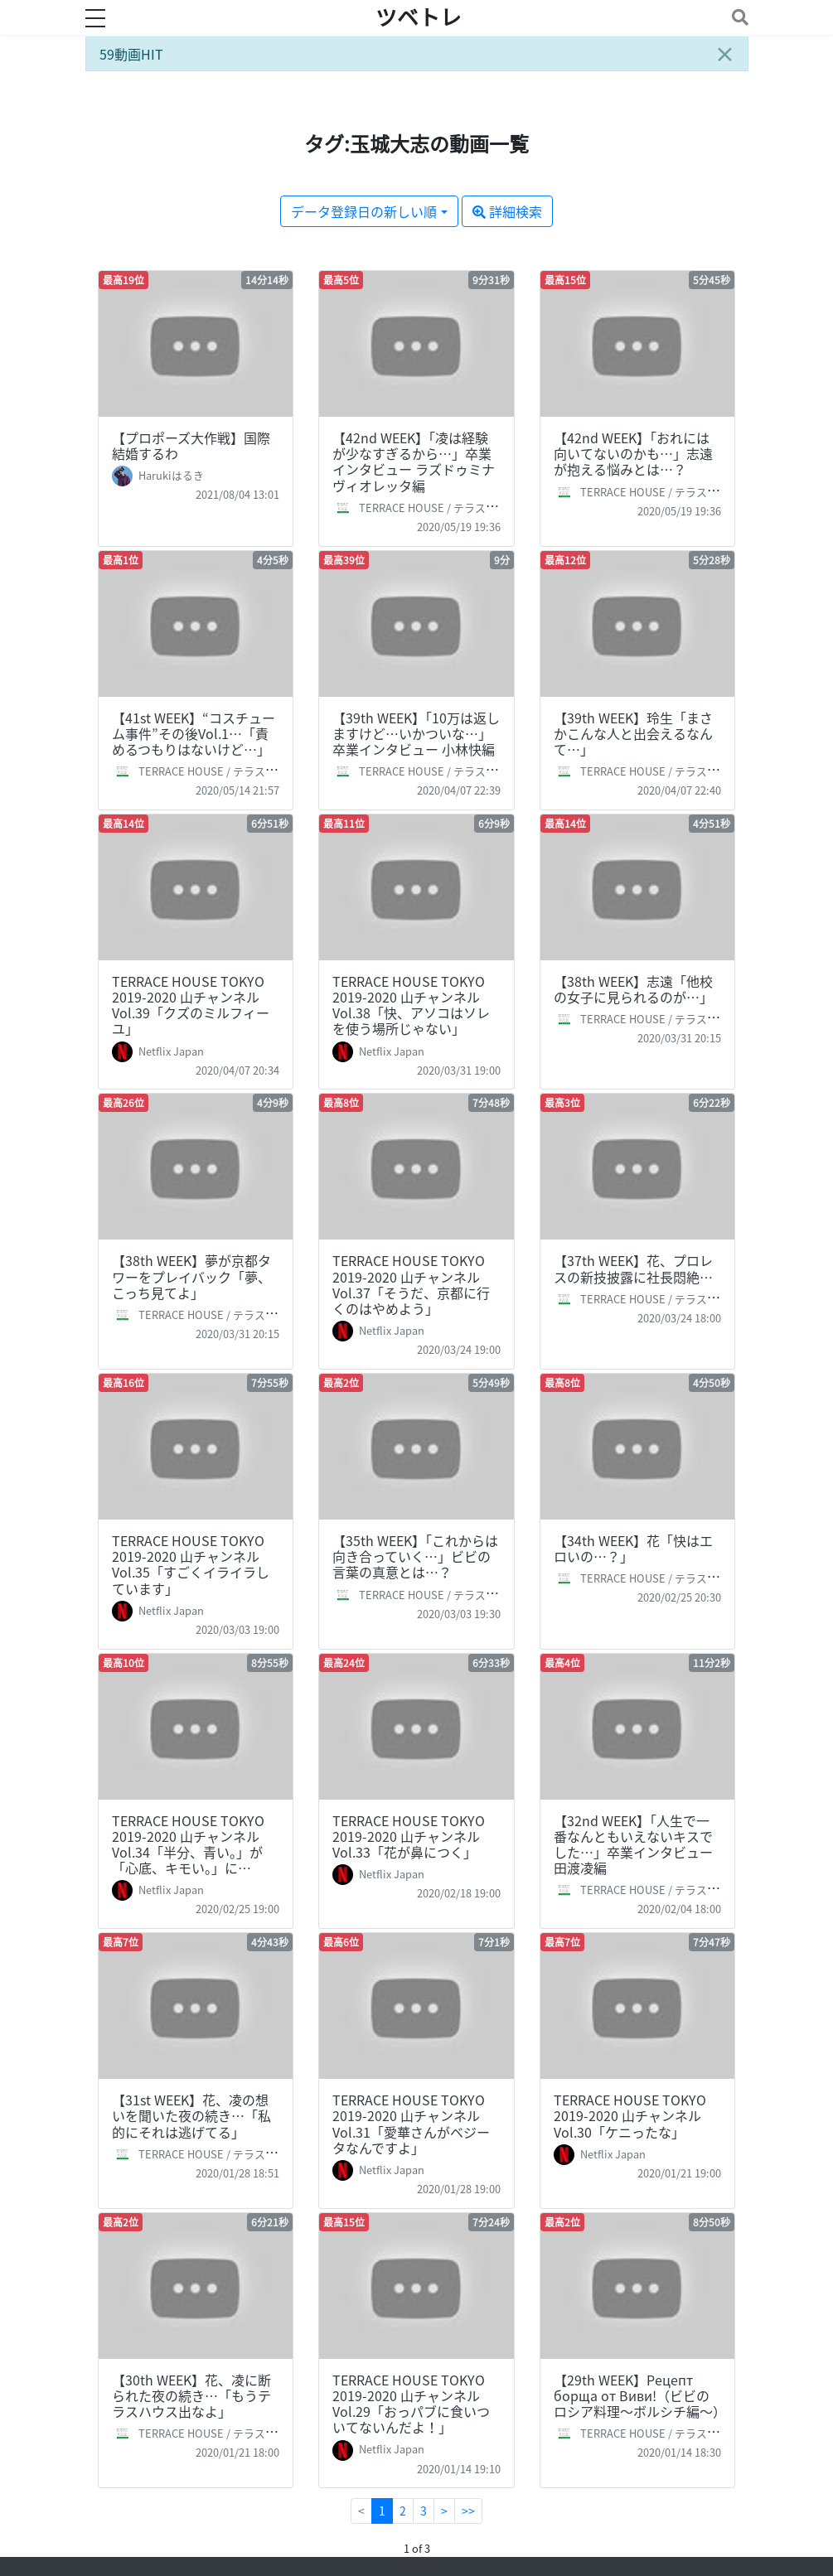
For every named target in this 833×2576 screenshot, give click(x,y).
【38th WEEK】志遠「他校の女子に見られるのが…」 (633, 989)
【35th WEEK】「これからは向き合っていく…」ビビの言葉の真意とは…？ (415, 1556)
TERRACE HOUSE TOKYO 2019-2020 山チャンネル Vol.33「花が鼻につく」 (408, 1836)
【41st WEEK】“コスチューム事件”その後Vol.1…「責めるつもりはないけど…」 (193, 733)
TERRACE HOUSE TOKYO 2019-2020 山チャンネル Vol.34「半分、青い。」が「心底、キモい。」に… (188, 1844)
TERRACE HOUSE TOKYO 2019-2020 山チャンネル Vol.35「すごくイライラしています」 (190, 1564)
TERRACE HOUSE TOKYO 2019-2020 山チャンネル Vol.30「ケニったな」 (630, 2115)
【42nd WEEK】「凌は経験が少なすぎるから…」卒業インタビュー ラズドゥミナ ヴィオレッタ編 (413, 461)
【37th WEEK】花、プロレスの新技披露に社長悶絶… (633, 1268)
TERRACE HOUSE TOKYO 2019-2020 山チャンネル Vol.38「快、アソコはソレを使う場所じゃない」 (411, 1005)
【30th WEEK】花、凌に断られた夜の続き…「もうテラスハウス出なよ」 (191, 2395)
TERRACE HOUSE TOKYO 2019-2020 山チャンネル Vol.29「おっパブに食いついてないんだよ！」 (411, 2404)
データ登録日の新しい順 (364, 211)
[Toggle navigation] (736, 17)
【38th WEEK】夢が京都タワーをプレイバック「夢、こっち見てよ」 (191, 1276)
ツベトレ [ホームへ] (418, 17)
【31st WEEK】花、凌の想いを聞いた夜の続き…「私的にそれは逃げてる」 (191, 2115)
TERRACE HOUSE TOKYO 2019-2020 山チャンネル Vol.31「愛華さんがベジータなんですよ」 (411, 2124)
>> (468, 2510)
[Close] (724, 53)
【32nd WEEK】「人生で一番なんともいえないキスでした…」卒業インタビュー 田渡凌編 (633, 1844)
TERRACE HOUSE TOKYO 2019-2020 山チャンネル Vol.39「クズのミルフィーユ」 (190, 1005)
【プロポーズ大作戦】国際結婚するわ (191, 445)
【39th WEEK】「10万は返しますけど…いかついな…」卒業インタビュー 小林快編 (416, 733)
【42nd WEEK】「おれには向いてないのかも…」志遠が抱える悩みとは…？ (633, 453)
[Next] (444, 2511)
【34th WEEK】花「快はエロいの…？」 (633, 1548)
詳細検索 (507, 211)
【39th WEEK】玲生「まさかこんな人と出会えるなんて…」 (633, 733)
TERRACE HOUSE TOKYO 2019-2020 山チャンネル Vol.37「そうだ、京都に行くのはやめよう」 (411, 1284)
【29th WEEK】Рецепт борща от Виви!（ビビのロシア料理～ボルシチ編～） (640, 2395)
